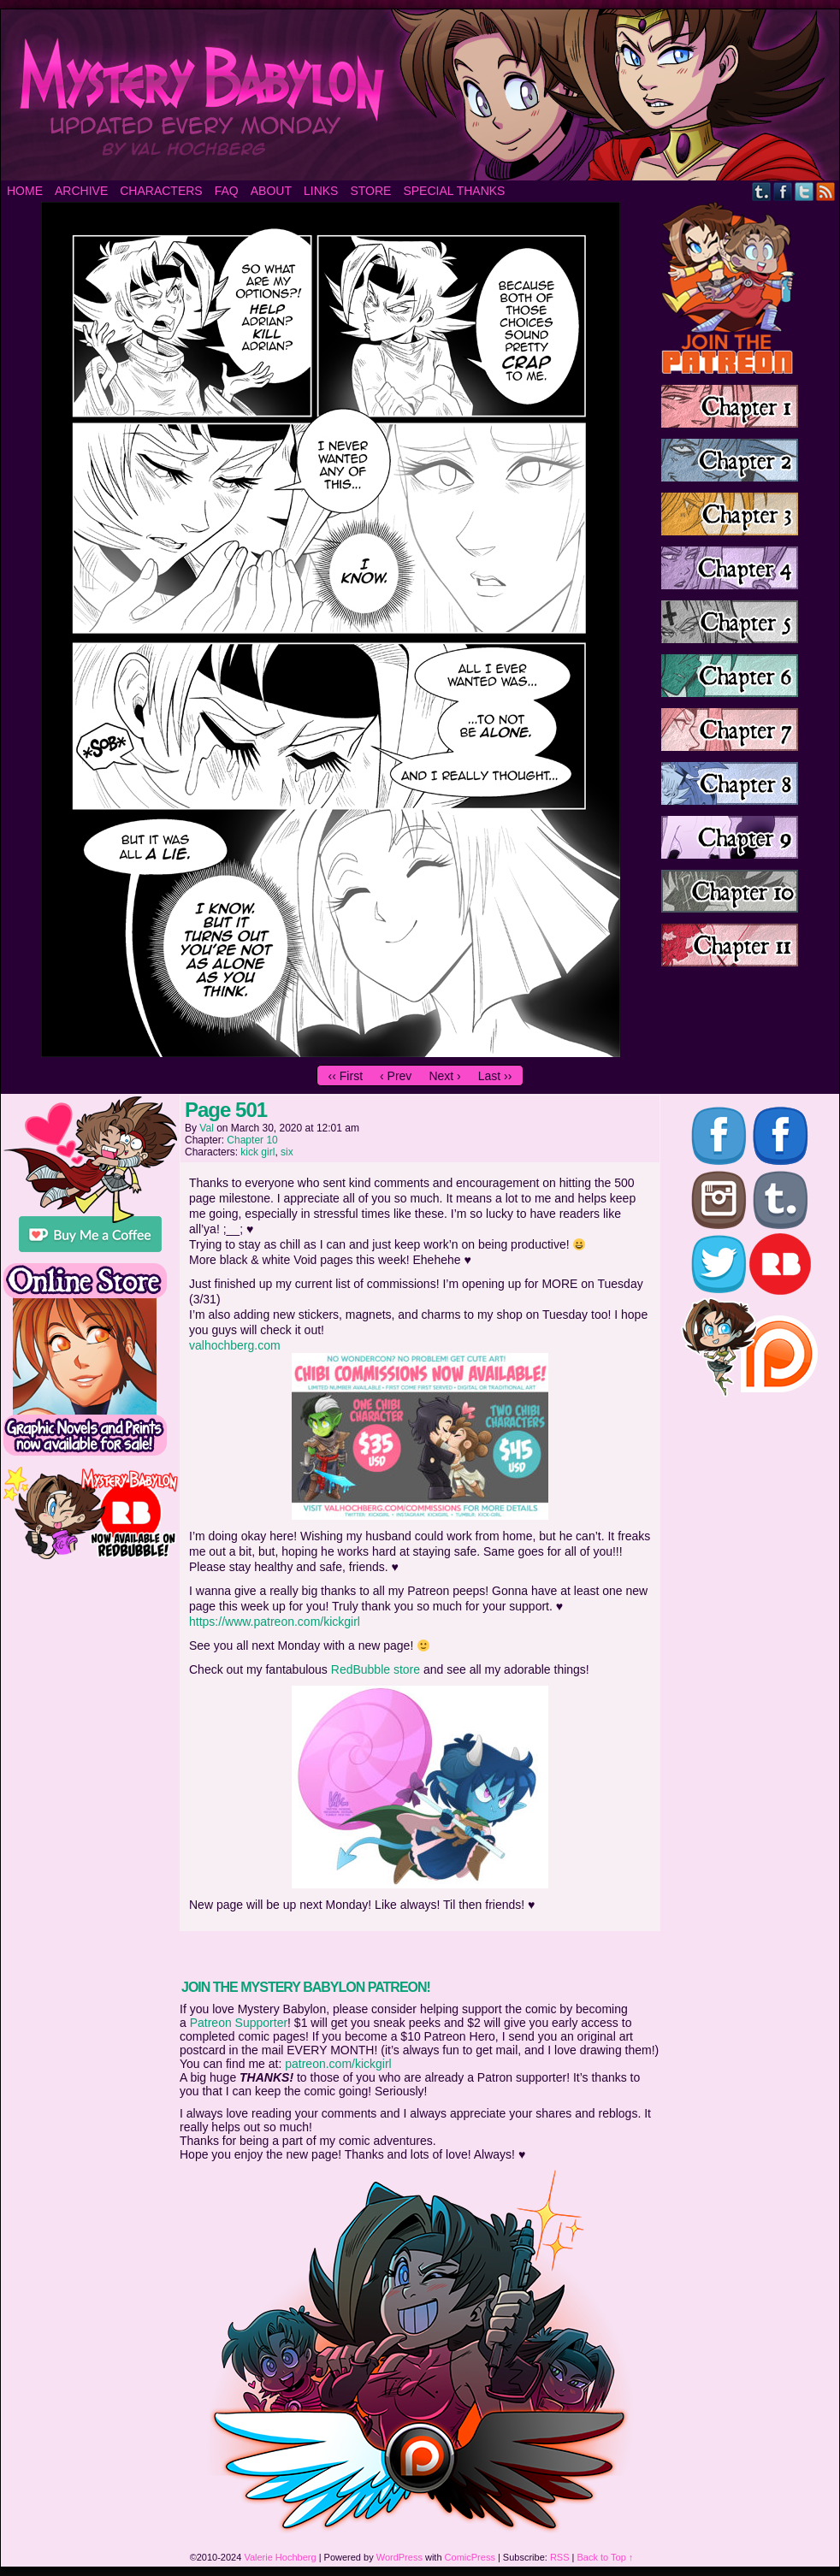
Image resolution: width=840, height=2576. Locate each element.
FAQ (227, 191)
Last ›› (495, 1076)
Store (370, 191)
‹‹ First (345, 1076)
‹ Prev (395, 1076)
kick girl (257, 1152)
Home (25, 191)
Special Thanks (454, 191)
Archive (81, 191)
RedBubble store (375, 1669)
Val (206, 1128)
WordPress (399, 2557)
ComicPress (470, 2557)
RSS (826, 191)
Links (321, 191)
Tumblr (761, 191)
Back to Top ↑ (605, 2557)
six (287, 1152)
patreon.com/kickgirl (338, 2064)
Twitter (804, 191)
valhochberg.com (235, 1345)
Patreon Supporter (238, 2022)
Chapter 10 (252, 1140)
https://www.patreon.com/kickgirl (274, 1621)
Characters (161, 191)
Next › (444, 1076)
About (271, 191)
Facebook (783, 191)
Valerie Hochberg (280, 2557)
